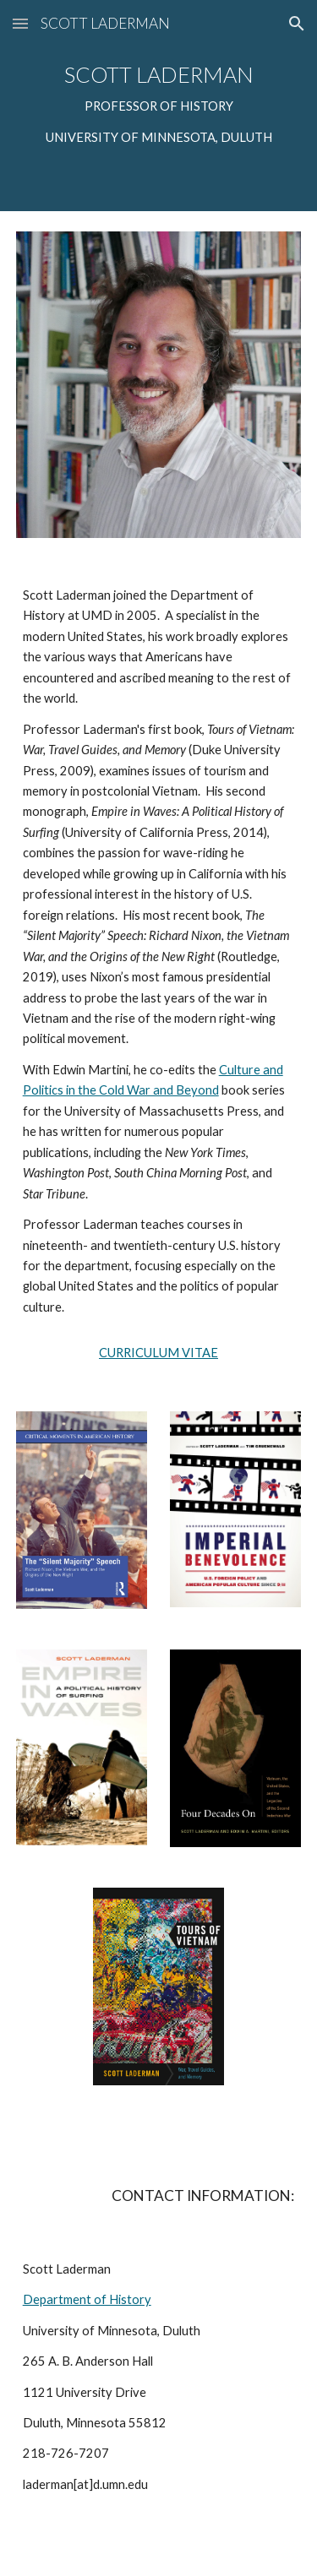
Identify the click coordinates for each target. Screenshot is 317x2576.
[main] (159, 106)
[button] (20, 23)
